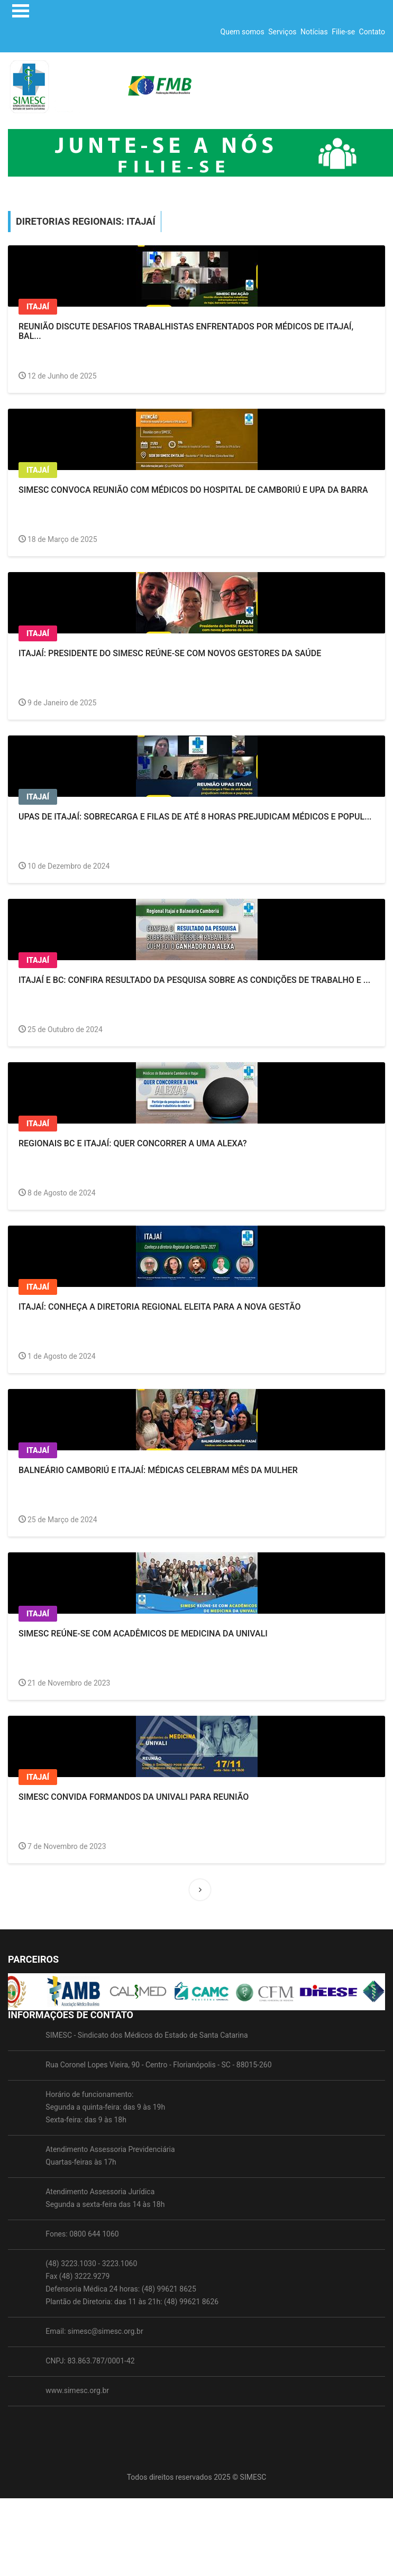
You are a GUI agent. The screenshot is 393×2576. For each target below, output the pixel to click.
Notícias (314, 31)
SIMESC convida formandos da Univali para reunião (134, 1797)
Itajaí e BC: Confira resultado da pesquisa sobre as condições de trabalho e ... (194, 980)
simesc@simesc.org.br (105, 2367)
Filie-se (343, 31)
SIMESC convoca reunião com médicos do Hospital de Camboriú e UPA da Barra (193, 490)
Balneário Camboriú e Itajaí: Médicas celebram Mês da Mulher (158, 1470)
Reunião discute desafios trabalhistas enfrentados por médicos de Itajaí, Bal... (186, 331)
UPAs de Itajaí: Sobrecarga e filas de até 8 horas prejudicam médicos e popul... (195, 817)
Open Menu (20, 10)
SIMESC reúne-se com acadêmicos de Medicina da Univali (143, 1634)
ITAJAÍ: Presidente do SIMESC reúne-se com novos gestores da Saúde (170, 653)
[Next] (200, 1889)
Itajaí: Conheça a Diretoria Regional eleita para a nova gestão (159, 1307)
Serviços (282, 31)
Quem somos (242, 31)
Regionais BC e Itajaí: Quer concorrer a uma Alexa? (133, 1143)
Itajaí (37, 306)
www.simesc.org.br (77, 2427)
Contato (372, 31)
